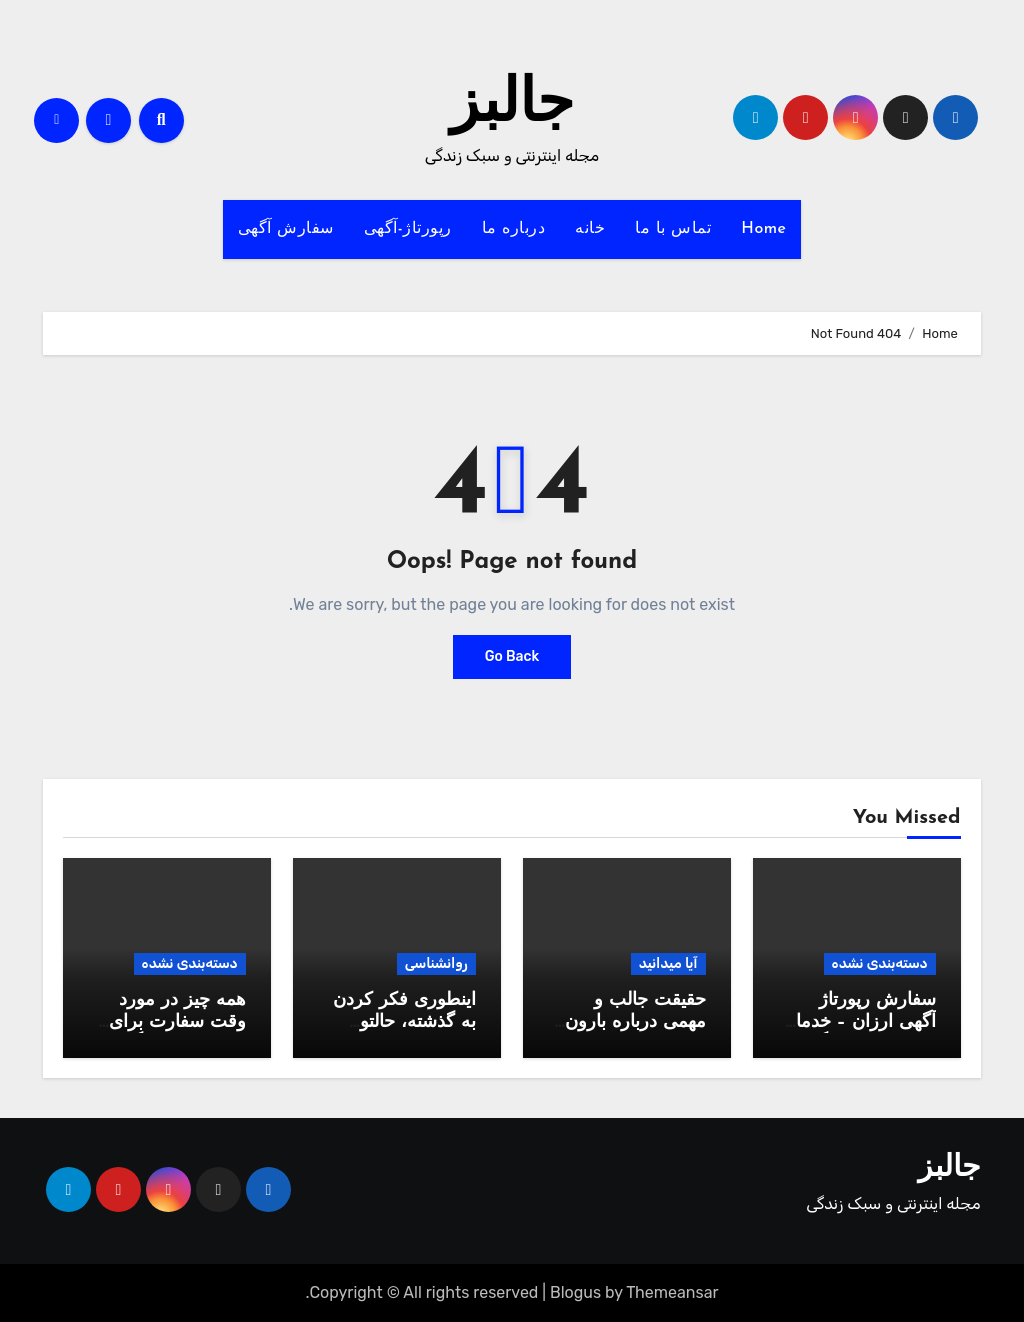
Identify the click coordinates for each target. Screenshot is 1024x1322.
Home (763, 229)
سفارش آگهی (286, 229)
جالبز (512, 106)
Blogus (575, 1292)
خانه (590, 229)
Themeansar (672, 1292)
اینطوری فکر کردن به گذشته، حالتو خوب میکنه (404, 1022)
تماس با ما (673, 229)
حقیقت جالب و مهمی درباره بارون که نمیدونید (635, 1022)
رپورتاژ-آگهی (408, 229)
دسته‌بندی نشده (880, 963)
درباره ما (514, 229)
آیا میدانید (668, 963)
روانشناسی (436, 963)
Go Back (512, 656)
